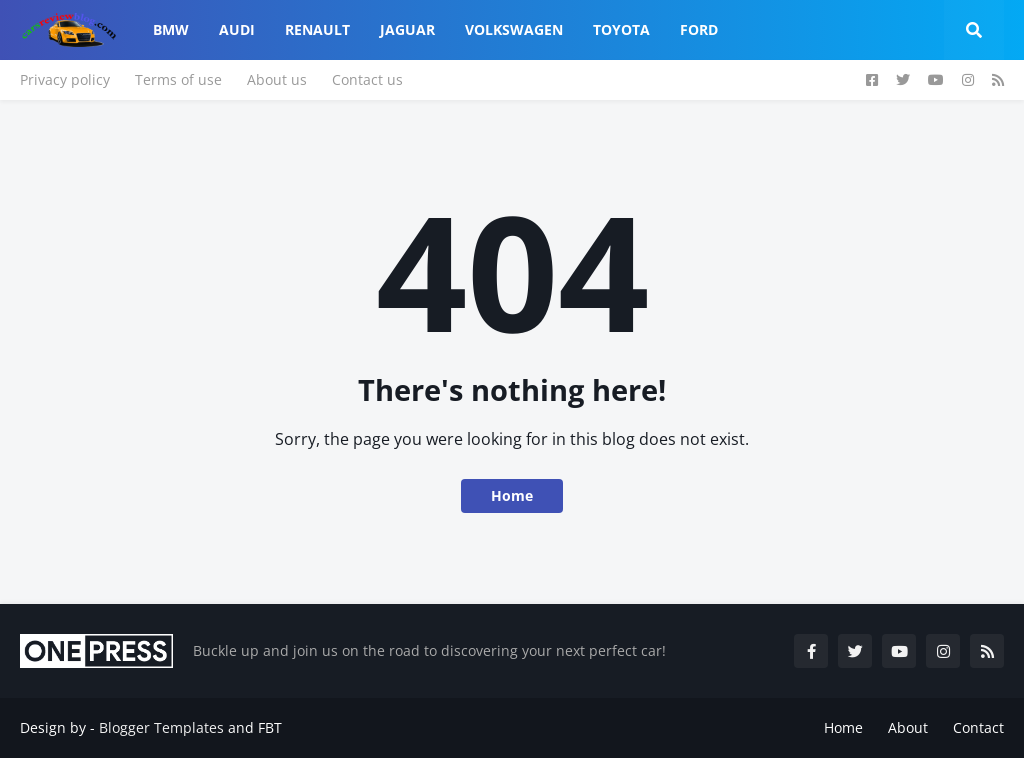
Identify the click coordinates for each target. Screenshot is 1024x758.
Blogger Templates (161, 727)
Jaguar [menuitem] (407, 29)
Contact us (367, 79)
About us (277, 79)
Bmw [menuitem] (171, 29)
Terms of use (178, 79)
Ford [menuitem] (699, 29)
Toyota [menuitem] (621, 29)
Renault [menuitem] (317, 29)
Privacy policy (65, 79)
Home (512, 495)
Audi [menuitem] (237, 29)
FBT (270, 727)
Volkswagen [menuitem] (514, 29)
